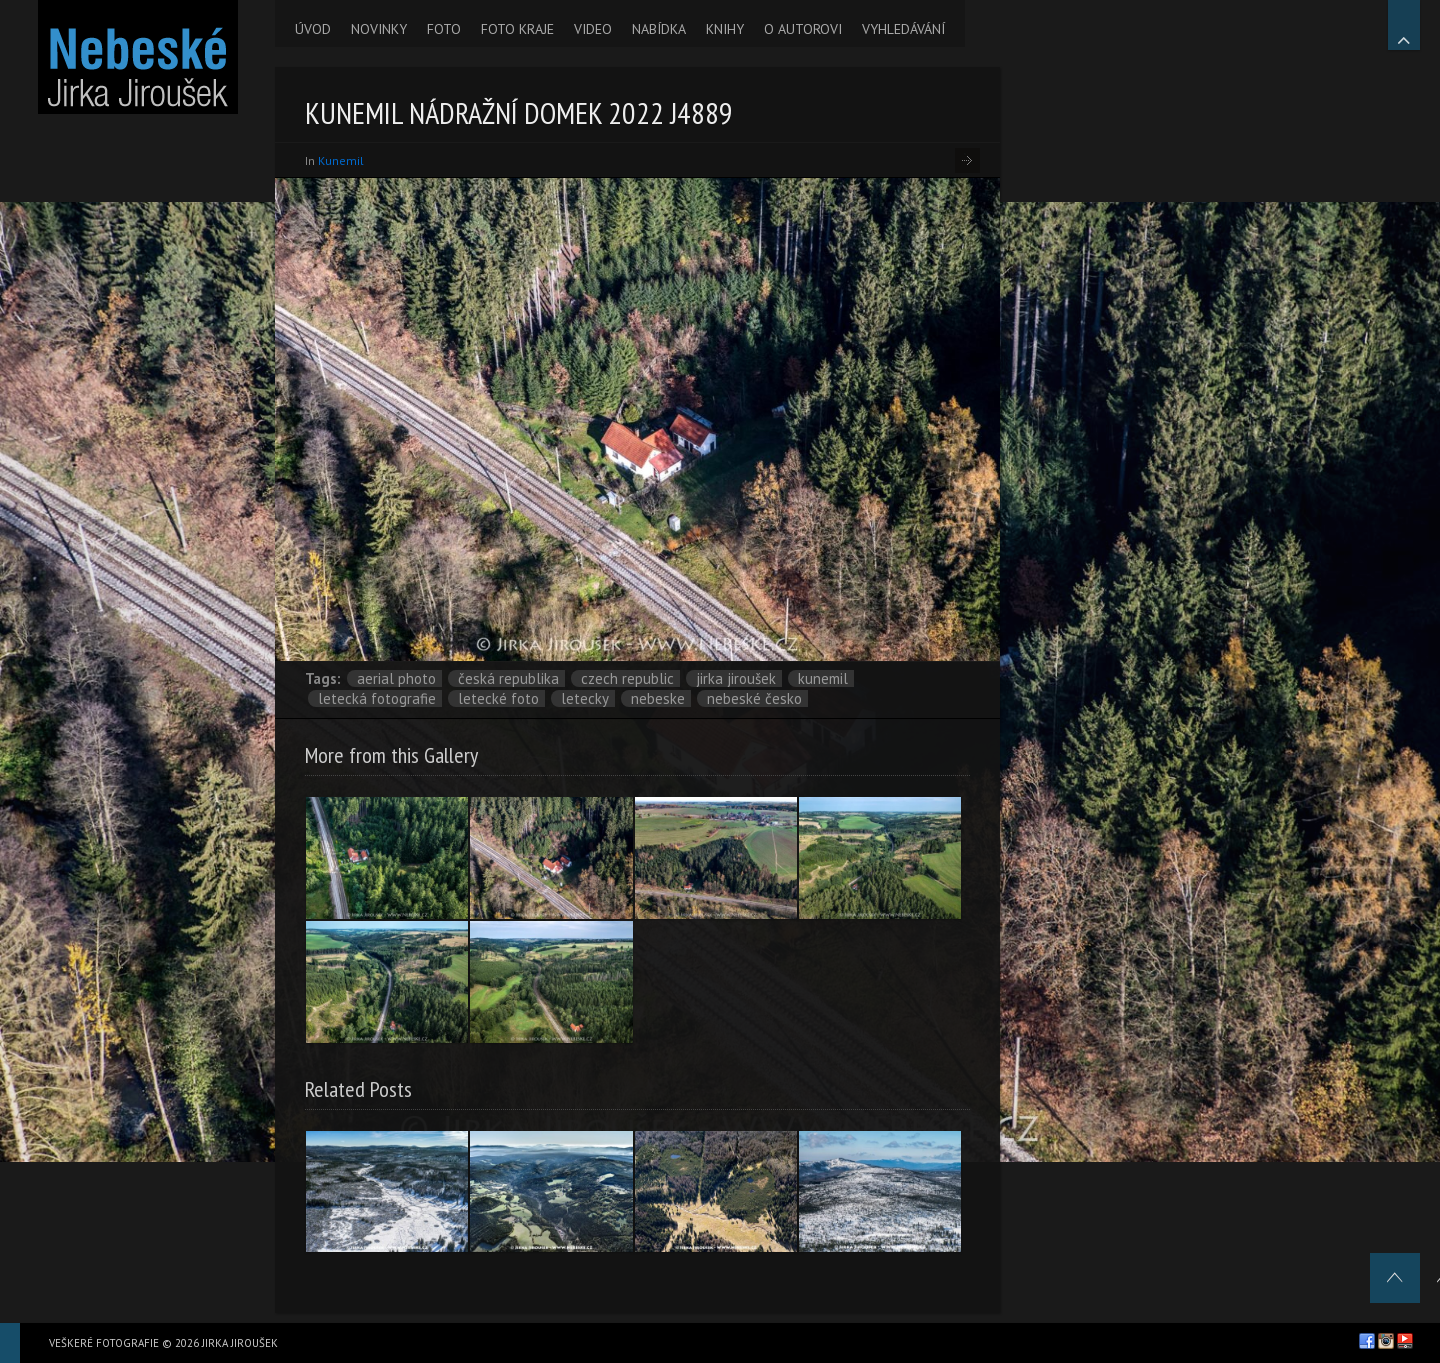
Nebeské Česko (754, 698)
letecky (585, 698)
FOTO (444, 29)
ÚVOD (313, 29)
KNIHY (725, 29)
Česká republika (508, 678)
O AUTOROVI (803, 29)
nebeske (658, 698)
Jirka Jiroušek (736, 678)
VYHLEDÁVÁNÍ (903, 29)
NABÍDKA (659, 29)
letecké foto (498, 698)
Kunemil (341, 160)
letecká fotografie (377, 698)
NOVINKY (379, 29)
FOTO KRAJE (517, 29)
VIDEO (593, 29)
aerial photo (396, 678)
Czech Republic (627, 678)
